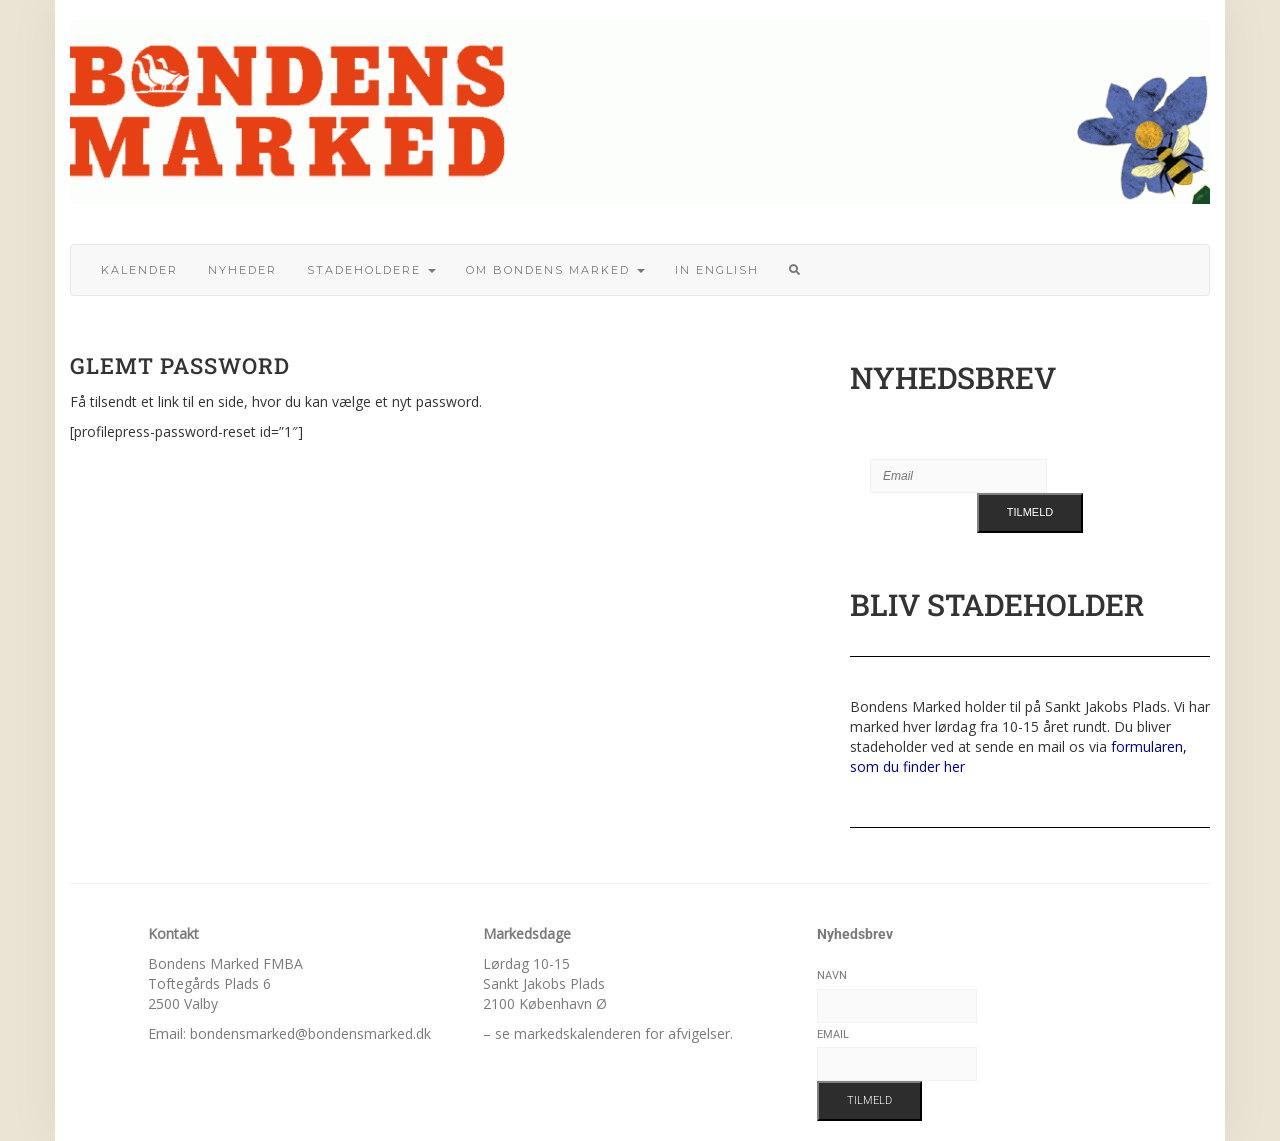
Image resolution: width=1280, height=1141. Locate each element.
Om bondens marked (555, 270)
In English (717, 270)
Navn (832, 975)
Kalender (139, 270)
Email (833, 1034)
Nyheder (242, 270)
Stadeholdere (371, 270)
